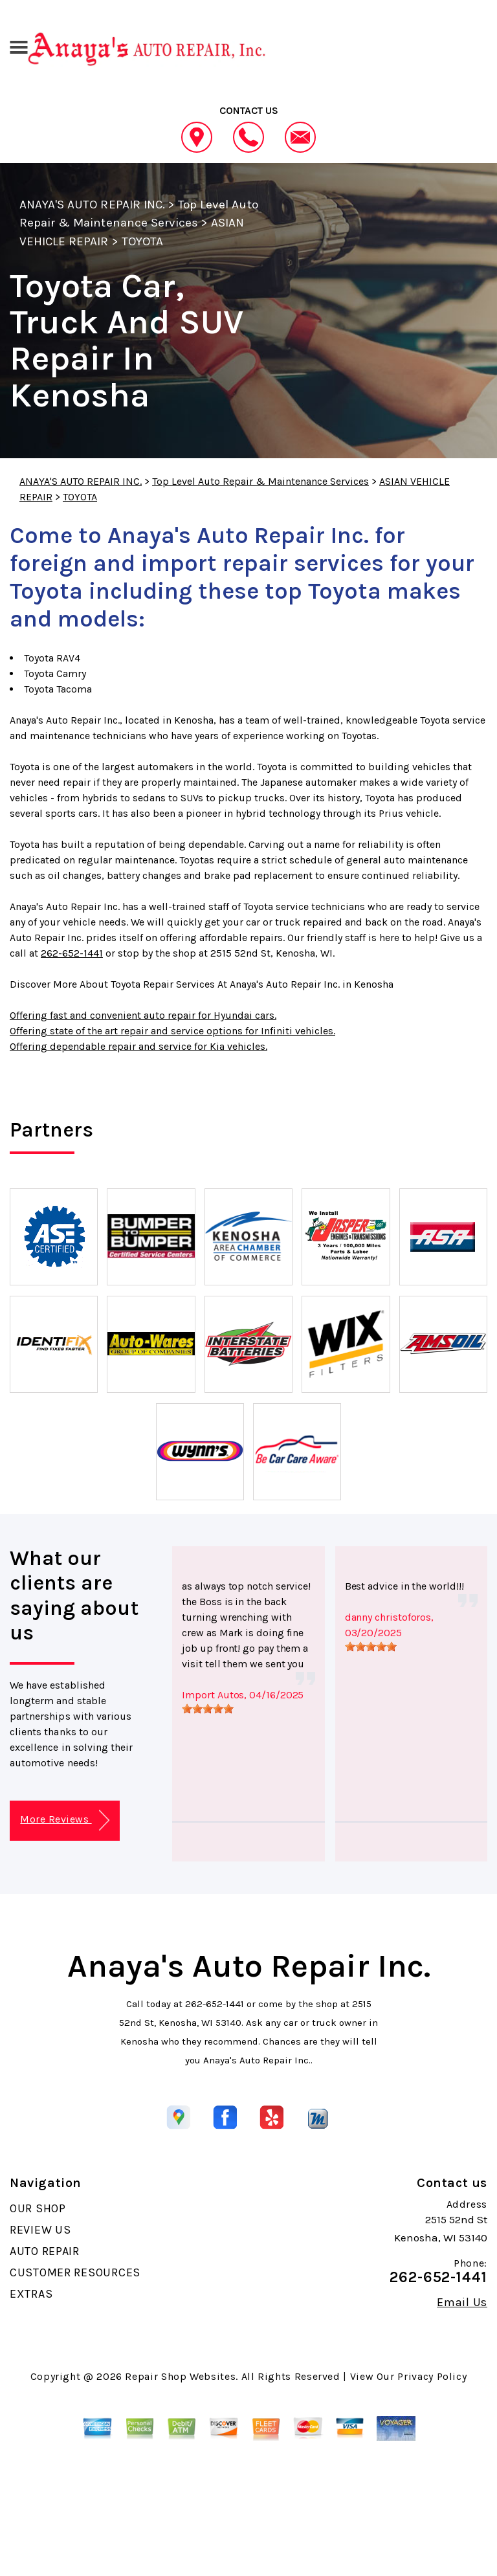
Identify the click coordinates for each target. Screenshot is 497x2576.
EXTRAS (31, 2294)
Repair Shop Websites (180, 2376)
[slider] (208, 1709)
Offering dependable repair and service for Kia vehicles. (138, 1046)
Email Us (462, 2302)
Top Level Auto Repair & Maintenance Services (260, 481)
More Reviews (64, 1820)
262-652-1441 (72, 953)
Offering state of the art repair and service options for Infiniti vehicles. (172, 1031)
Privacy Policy (432, 2376)
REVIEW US (40, 2230)
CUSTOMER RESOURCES (75, 2272)
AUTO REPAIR (45, 2251)
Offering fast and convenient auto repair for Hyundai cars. (143, 1015)
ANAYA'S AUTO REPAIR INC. (92, 204)
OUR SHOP (38, 2208)
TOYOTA (142, 241)
